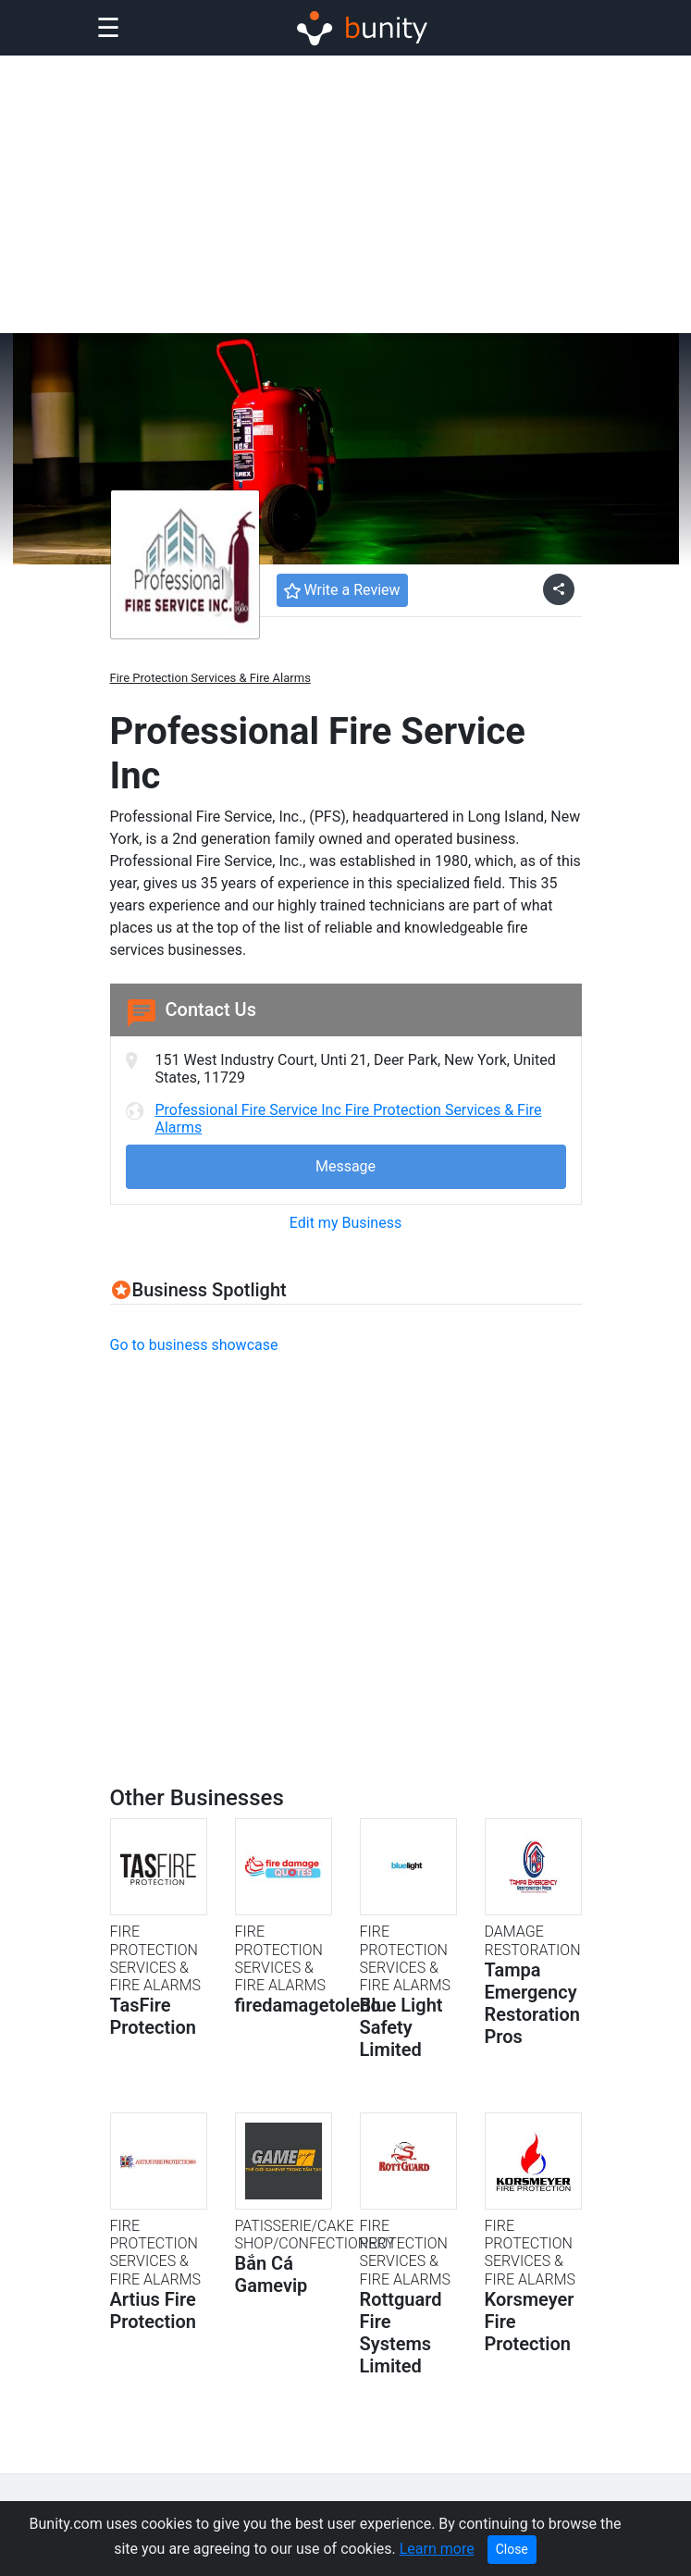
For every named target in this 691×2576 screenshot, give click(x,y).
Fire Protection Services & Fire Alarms (210, 678)
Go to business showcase (194, 1345)
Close (512, 2549)
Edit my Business (345, 1223)
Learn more (437, 2548)
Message (345, 1166)
